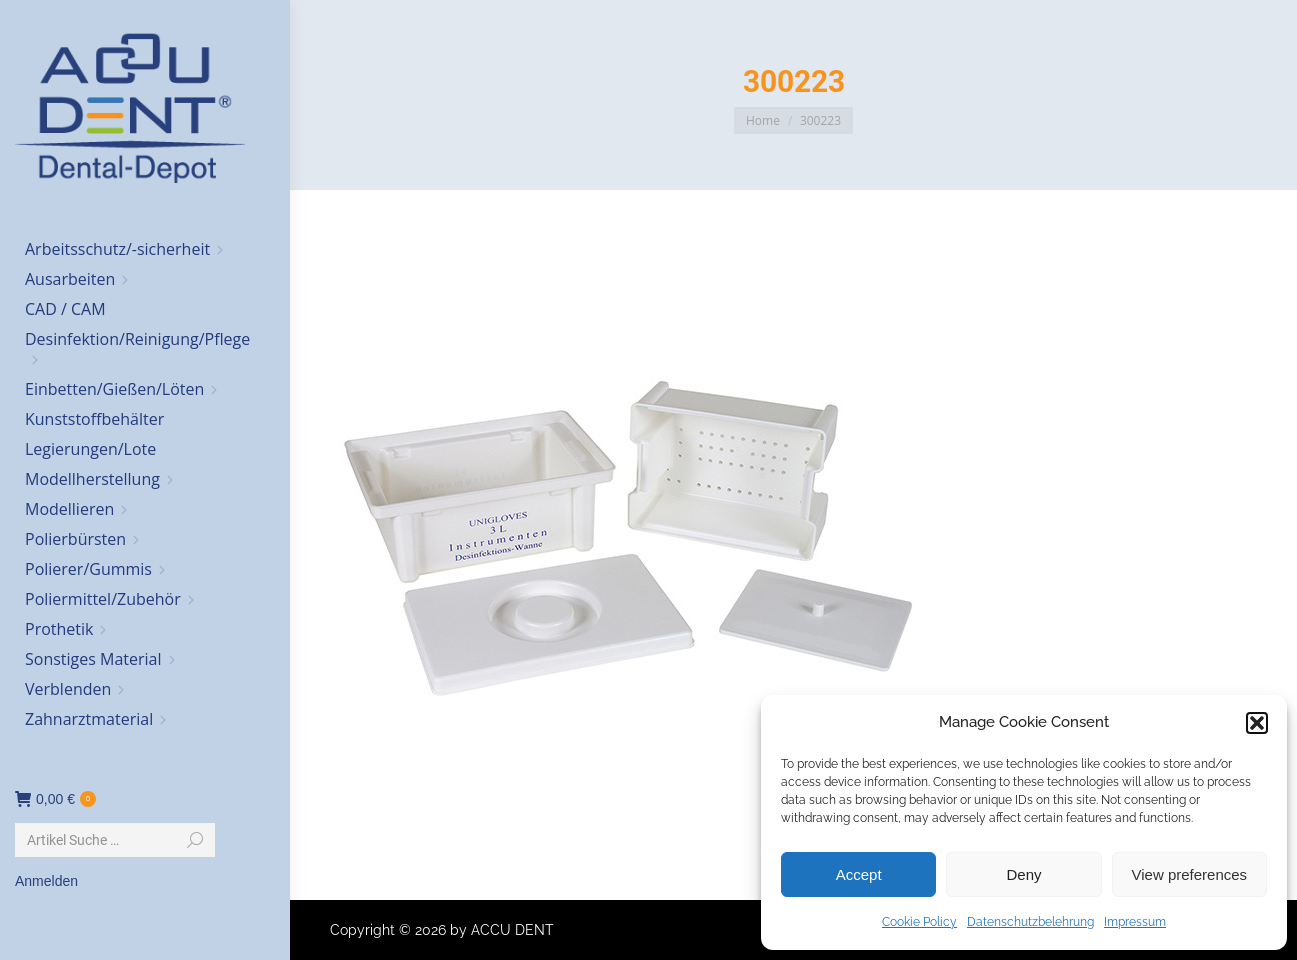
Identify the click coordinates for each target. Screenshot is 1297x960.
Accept (859, 874)
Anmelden (46, 881)
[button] (1257, 723)
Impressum (1135, 922)
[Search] (115, 840)
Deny (1023, 874)
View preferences (1190, 874)
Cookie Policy (919, 922)
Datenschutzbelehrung (1030, 922)
